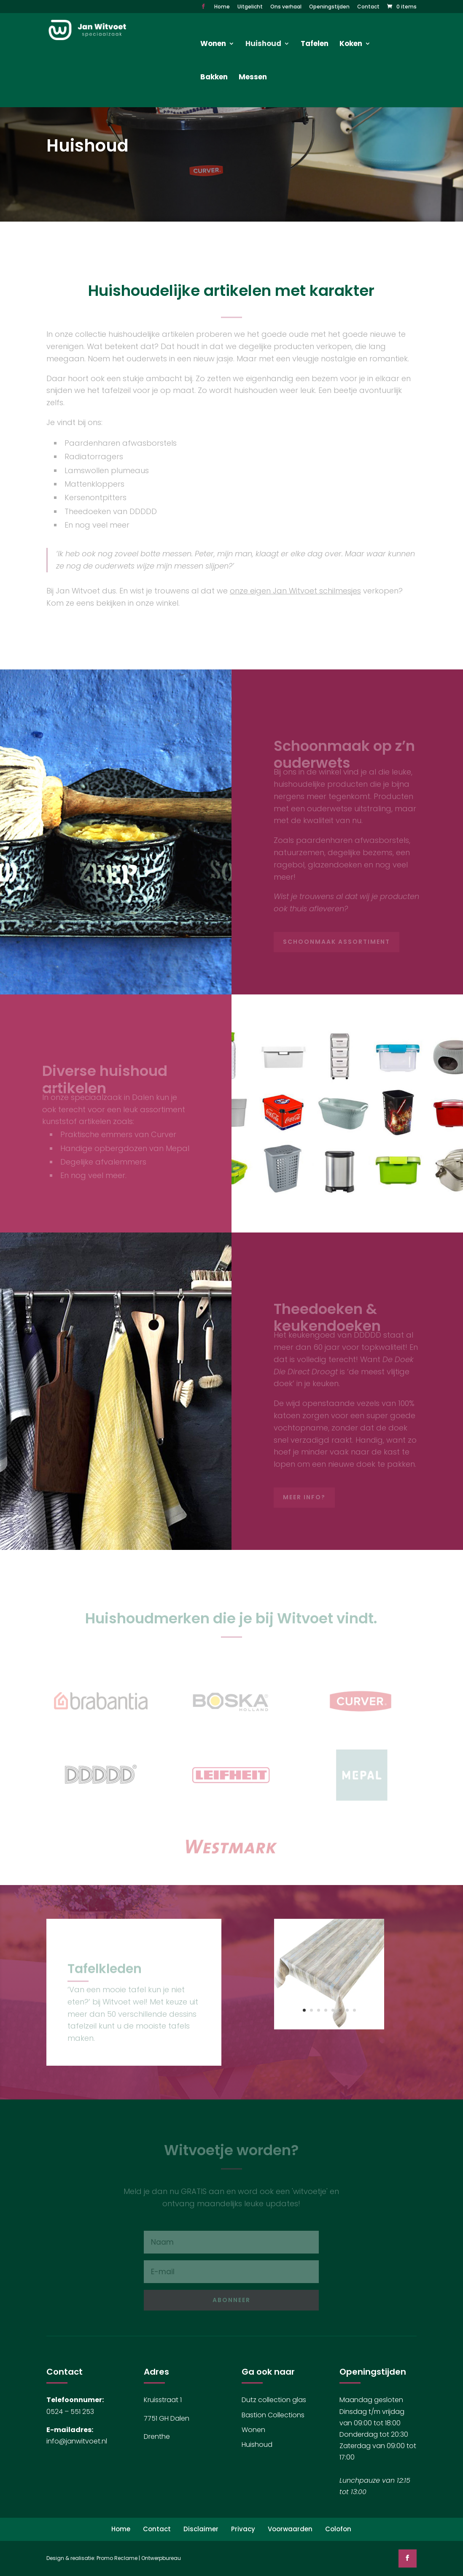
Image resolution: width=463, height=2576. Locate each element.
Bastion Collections (273, 2415)
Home (222, 7)
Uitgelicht (250, 7)
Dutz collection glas (274, 2400)
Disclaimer (200, 2529)
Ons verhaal (285, 7)
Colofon (338, 2529)
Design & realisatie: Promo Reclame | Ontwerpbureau (113, 2558)
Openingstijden (329, 7)
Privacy (243, 2529)
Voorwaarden (290, 2529)
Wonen (253, 2430)
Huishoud (257, 2444)
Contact (368, 7)
